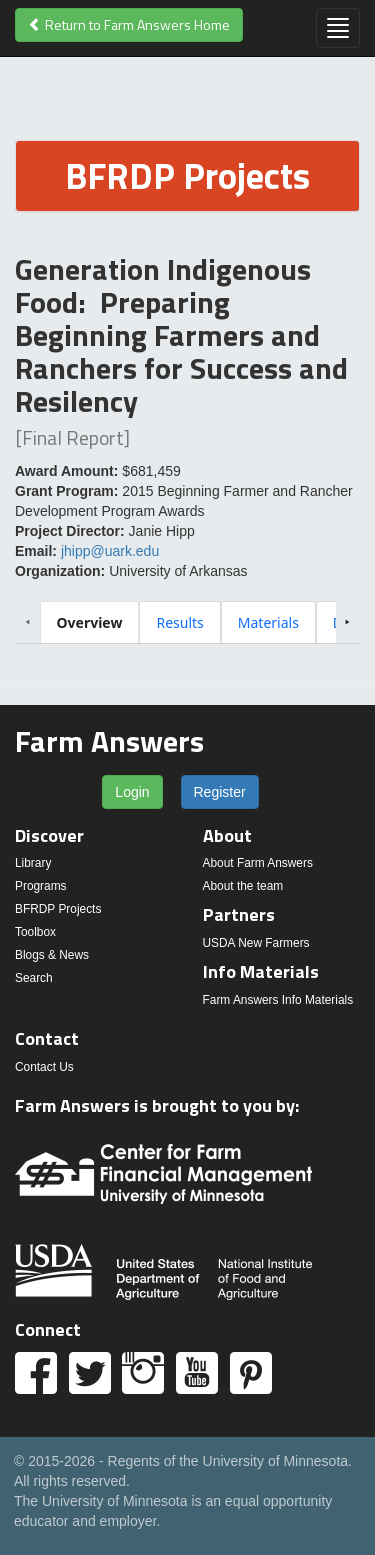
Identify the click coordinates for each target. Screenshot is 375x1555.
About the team (243, 886)
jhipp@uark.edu (110, 551)
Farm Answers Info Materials (278, 1000)
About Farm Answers (258, 863)
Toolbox (35, 932)
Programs (41, 886)
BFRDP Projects (58, 909)
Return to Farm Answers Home (129, 24)
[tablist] (188, 622)
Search (34, 978)
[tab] (90, 622)
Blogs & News (52, 955)
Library (33, 863)
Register (220, 792)
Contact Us (44, 1067)
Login (132, 792)
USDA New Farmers (256, 943)
